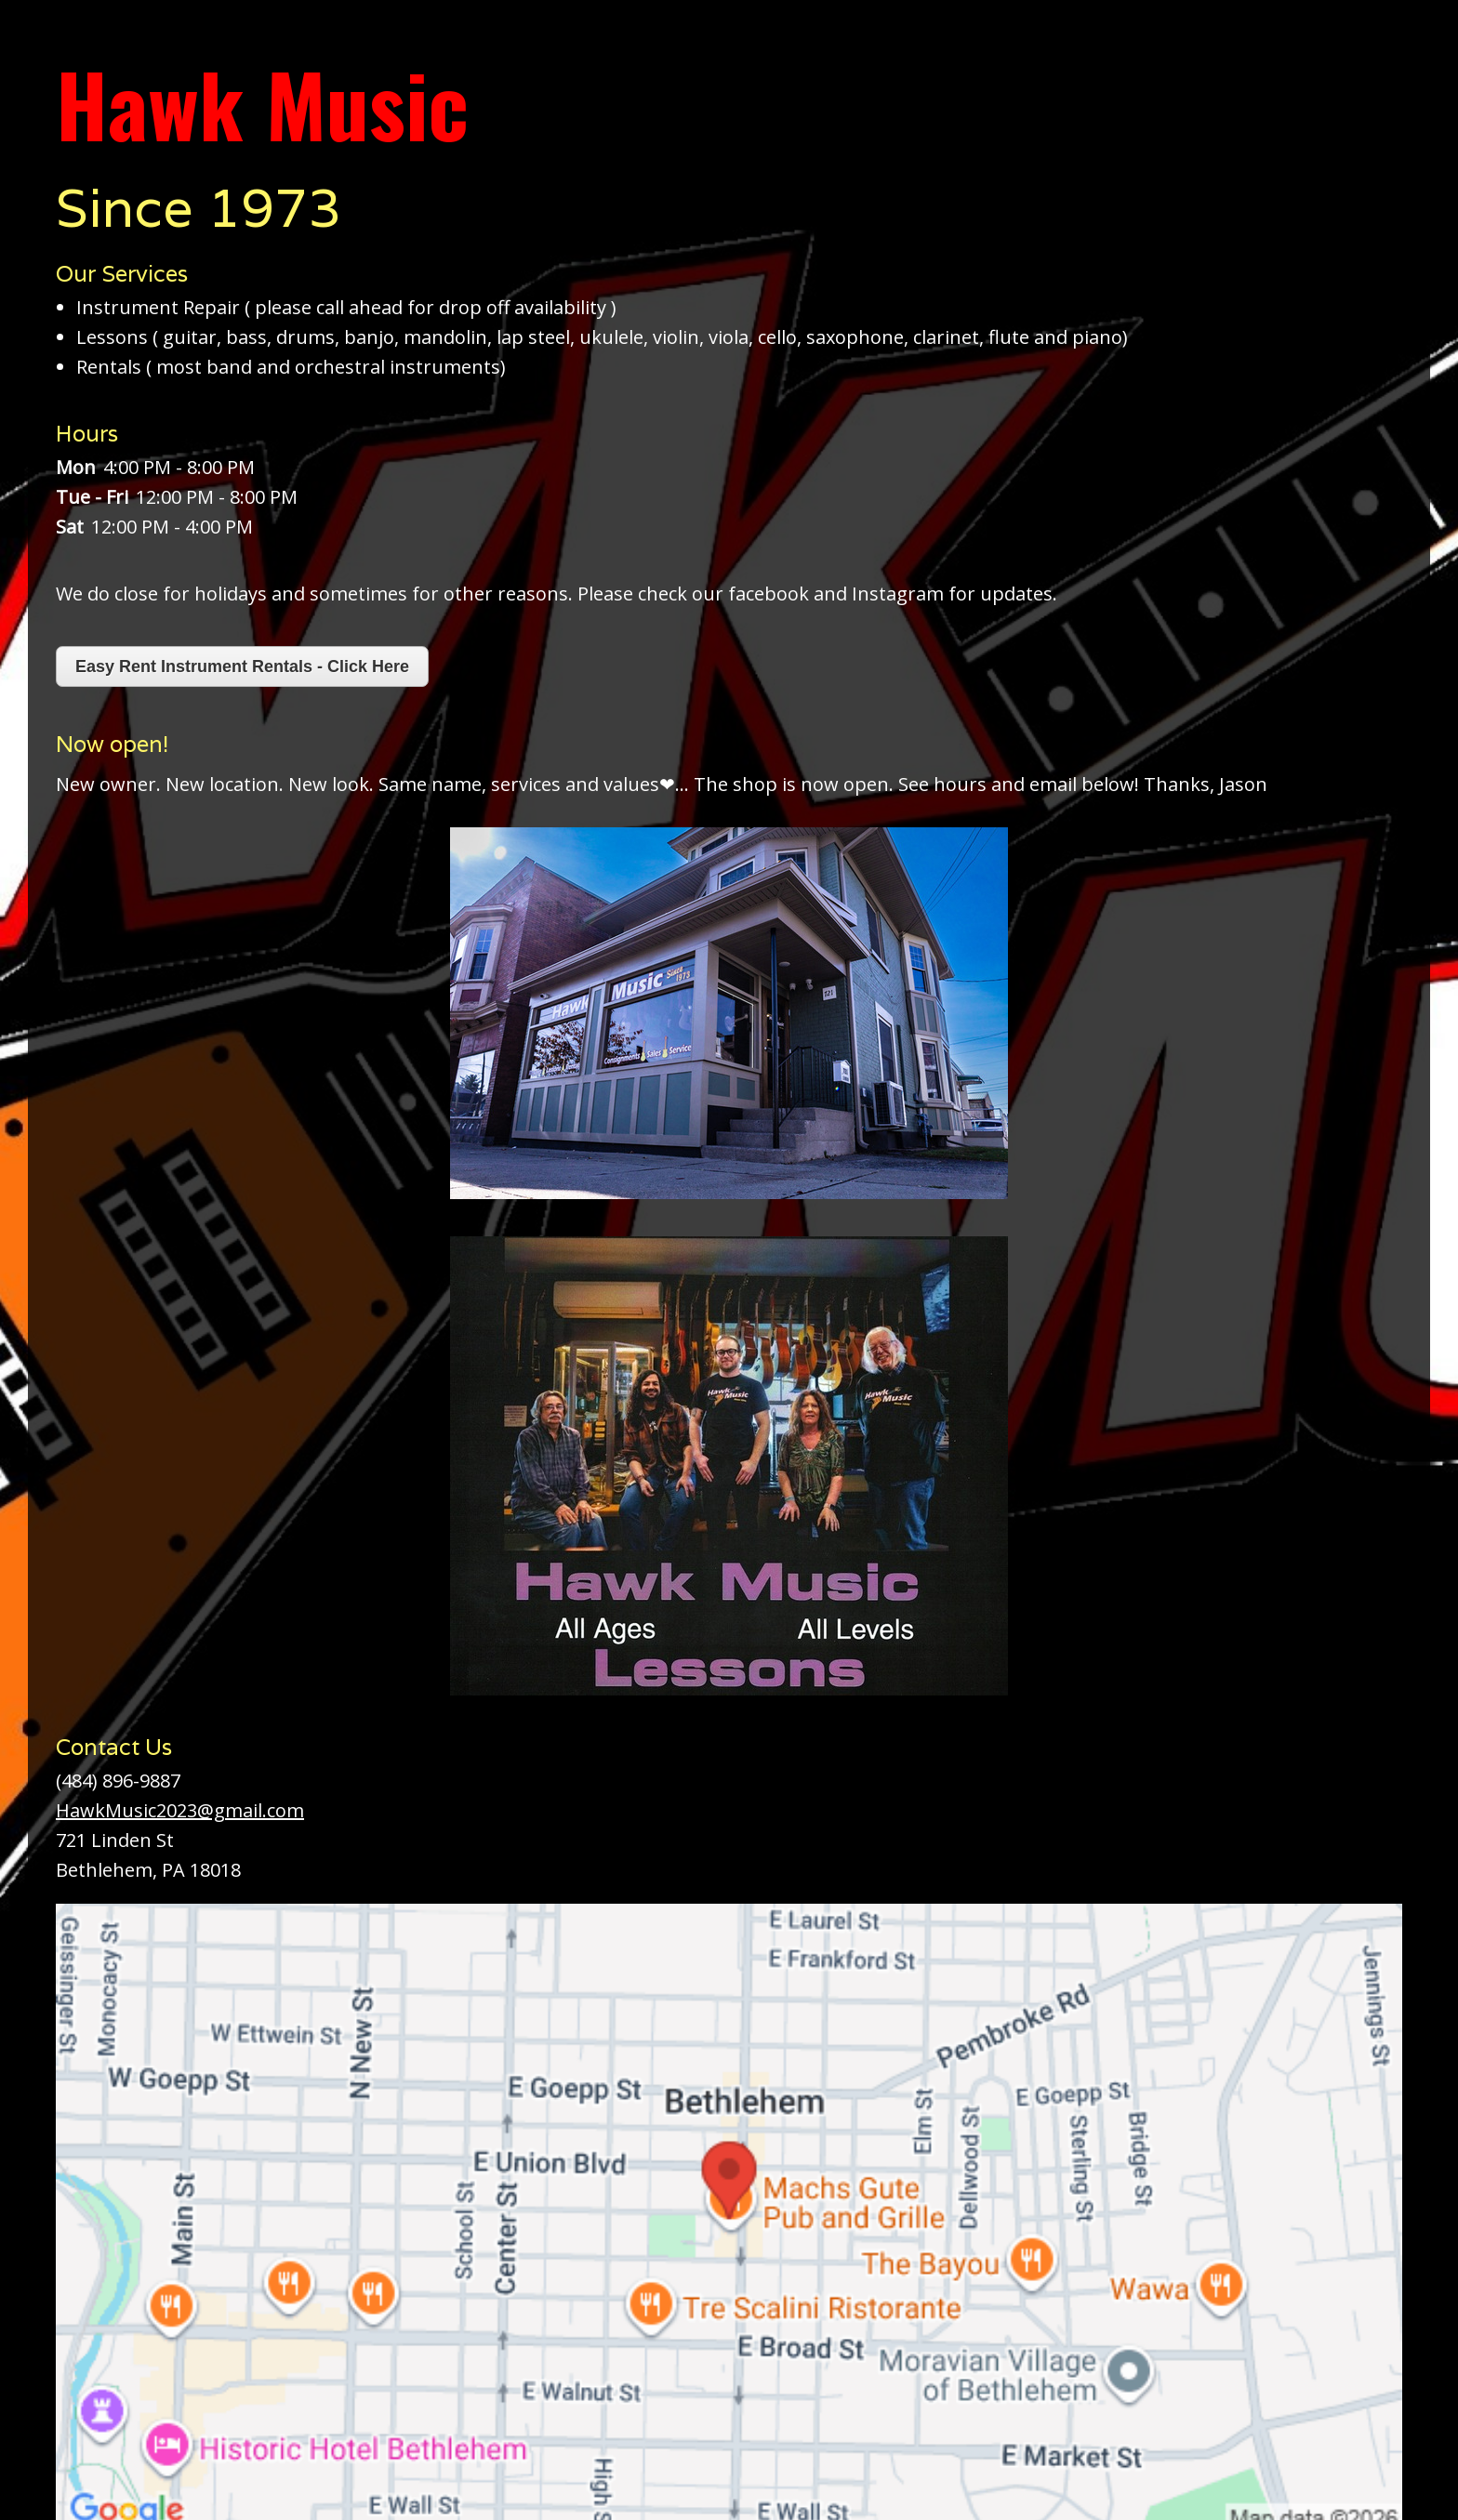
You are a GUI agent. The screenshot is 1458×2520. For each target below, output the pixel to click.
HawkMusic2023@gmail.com (180, 1810)
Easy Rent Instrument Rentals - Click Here (242, 666)
